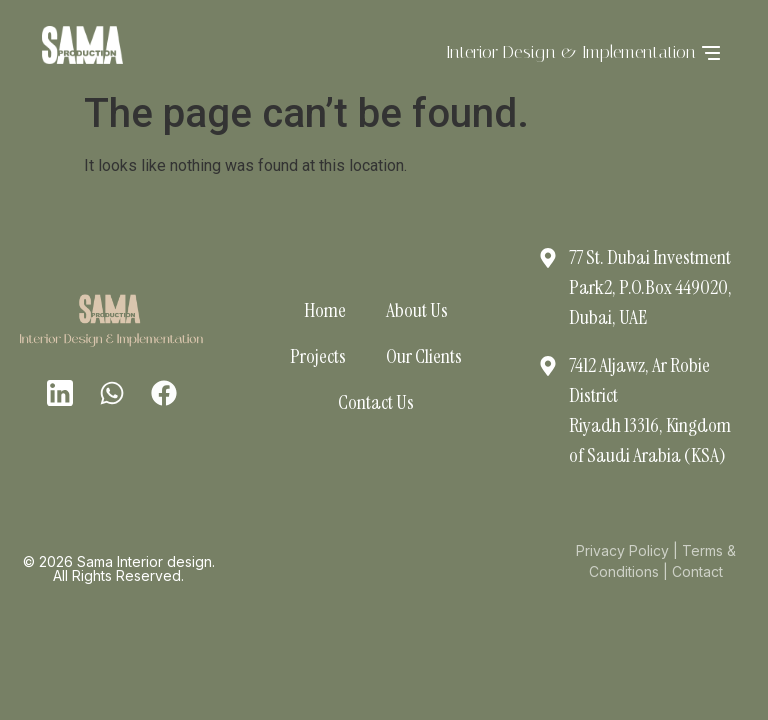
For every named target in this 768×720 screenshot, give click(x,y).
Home (325, 310)
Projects (318, 356)
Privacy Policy (622, 550)
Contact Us (376, 402)
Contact (697, 571)
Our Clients (424, 356)
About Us (417, 310)
